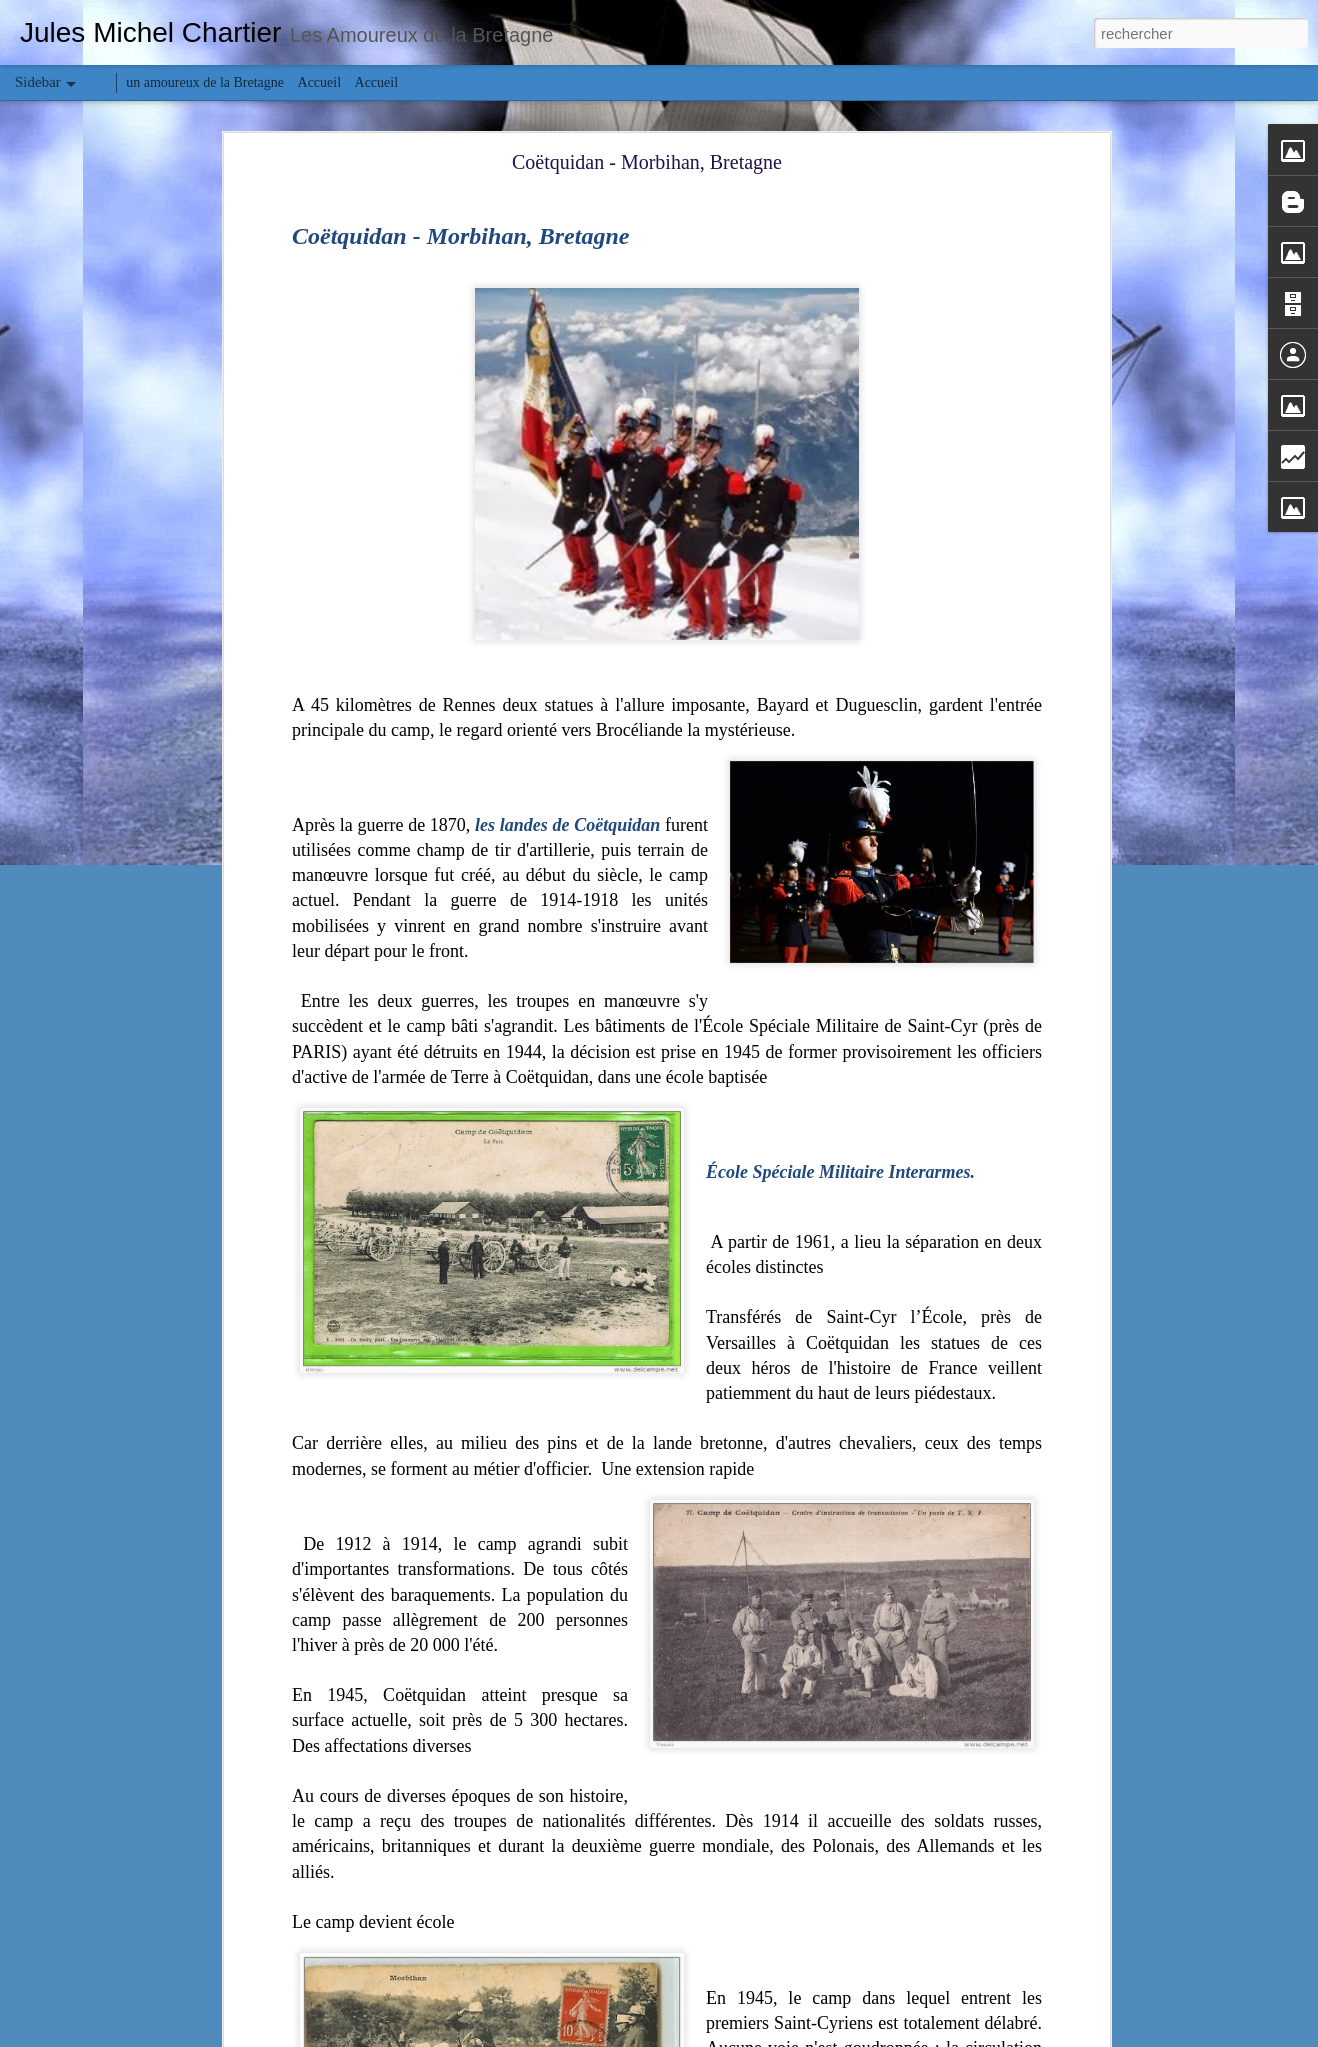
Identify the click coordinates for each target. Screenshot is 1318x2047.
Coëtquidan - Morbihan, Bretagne (647, 162)
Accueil (320, 82)
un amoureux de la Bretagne (205, 82)
